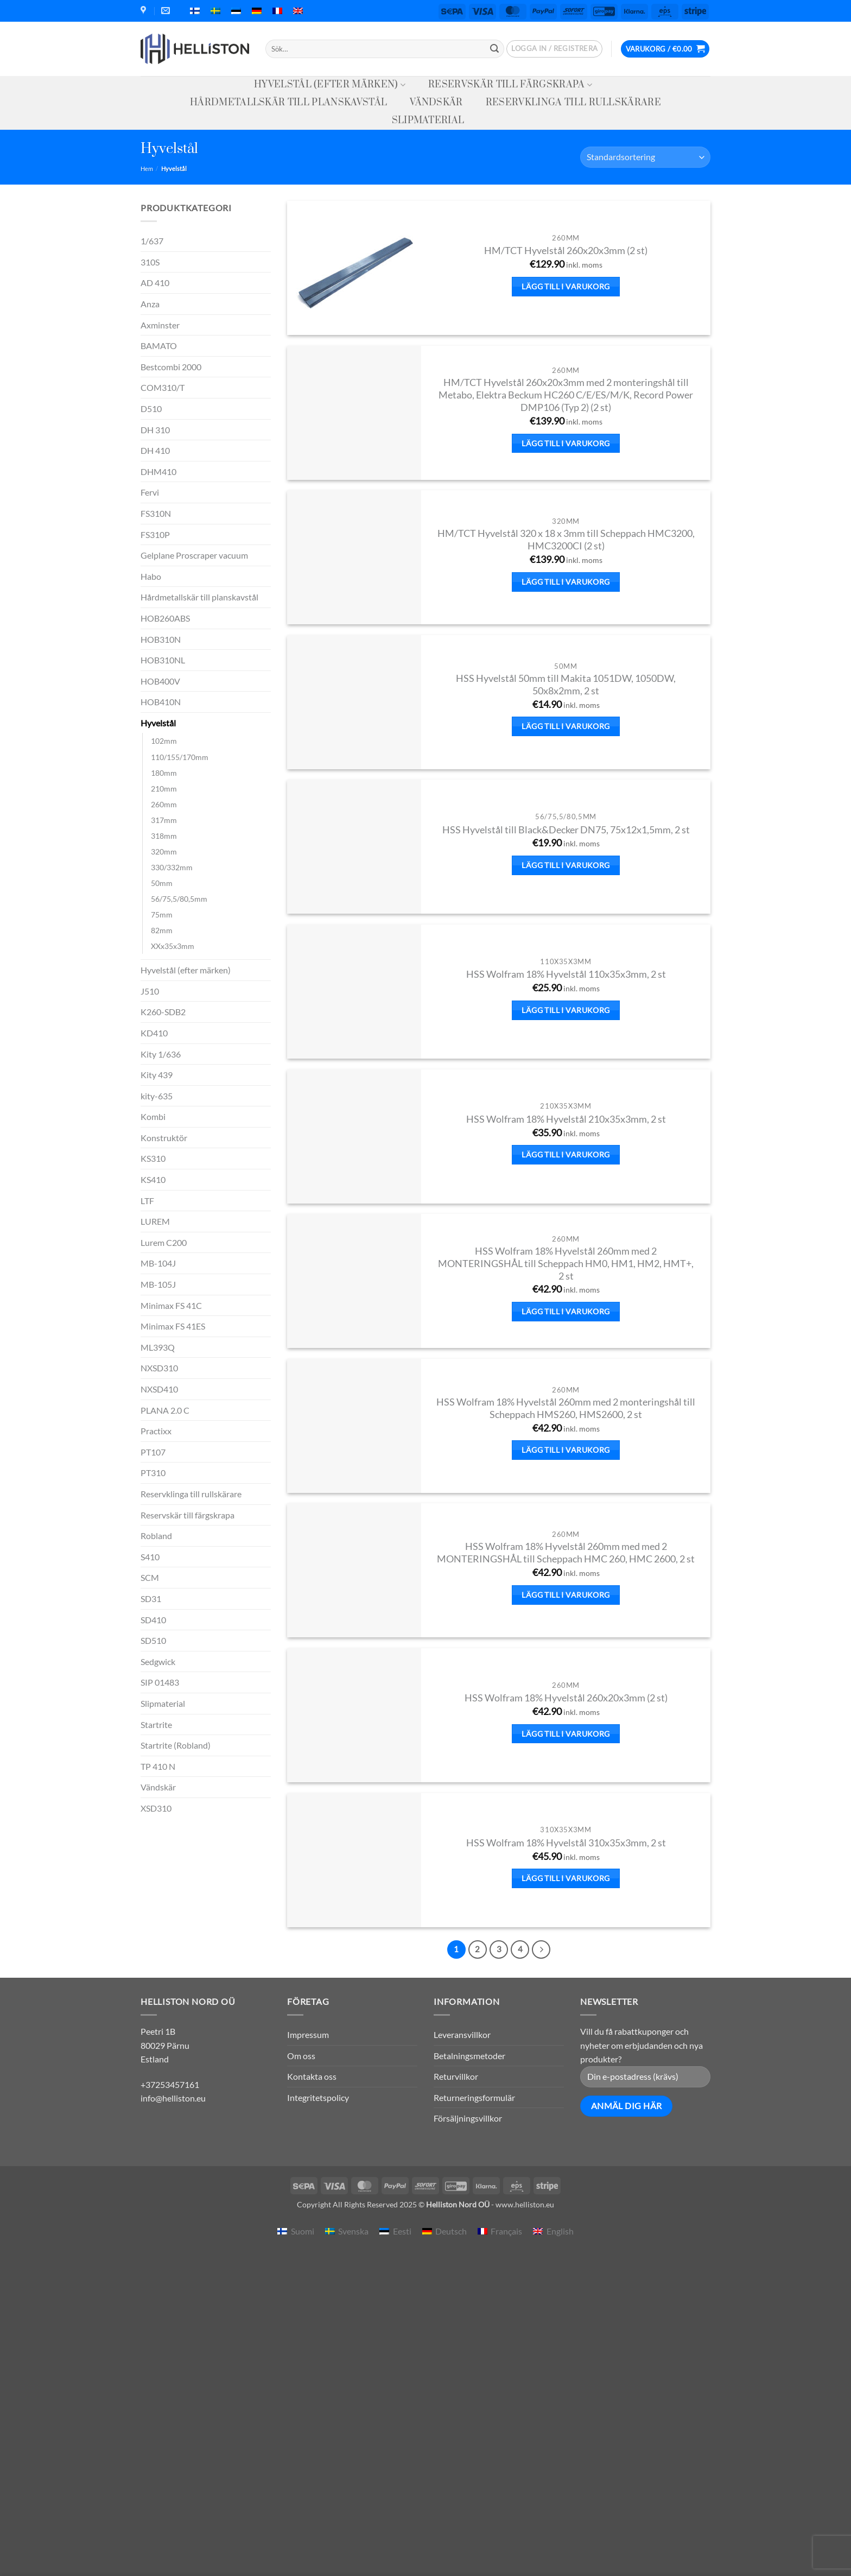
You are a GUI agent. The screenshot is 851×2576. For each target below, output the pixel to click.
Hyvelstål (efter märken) (329, 85)
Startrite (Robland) (176, 1745)
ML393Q (158, 1347)
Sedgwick (158, 1661)
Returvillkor (456, 2076)
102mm (164, 740)
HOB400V (160, 681)
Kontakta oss (311, 2076)
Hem (147, 168)
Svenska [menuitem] (353, 2231)
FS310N (156, 513)
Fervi (150, 492)
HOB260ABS (165, 618)
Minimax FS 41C (171, 1305)
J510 (150, 991)
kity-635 (157, 1096)
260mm (164, 804)
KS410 (153, 1179)
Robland (156, 1535)
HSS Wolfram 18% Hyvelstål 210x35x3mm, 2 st (566, 1119)
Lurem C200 (164, 1242)
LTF (147, 1200)
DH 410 (155, 450)
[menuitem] (195, 10)
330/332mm (172, 867)
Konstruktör (164, 1137)
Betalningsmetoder (469, 2055)
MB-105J (158, 1284)
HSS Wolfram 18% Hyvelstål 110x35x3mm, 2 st (566, 974)
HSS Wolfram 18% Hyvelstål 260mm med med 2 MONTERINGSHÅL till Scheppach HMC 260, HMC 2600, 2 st (566, 1553)
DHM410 (158, 471)
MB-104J (158, 1263)
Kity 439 (157, 1074)
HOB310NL (163, 660)
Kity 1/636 (161, 1054)
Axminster (160, 325)
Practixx (156, 1431)
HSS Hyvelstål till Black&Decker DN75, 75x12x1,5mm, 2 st (566, 830)
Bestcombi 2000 (171, 367)
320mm (164, 851)
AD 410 (155, 282)
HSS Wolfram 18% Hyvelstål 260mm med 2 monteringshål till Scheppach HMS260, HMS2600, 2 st (565, 1408)
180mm (164, 772)
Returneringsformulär (474, 2097)
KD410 (154, 1033)
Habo (151, 576)
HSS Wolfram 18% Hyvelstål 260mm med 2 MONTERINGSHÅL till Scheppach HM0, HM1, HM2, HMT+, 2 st (566, 1263)
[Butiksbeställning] (645, 157)
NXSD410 (159, 1389)
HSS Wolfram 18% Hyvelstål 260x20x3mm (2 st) (566, 1698)
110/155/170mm (179, 757)
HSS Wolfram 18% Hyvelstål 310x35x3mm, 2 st (566, 1843)
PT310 (153, 1472)
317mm (164, 820)
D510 (151, 408)
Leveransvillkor (462, 2034)
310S (150, 262)
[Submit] (494, 49)
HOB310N (161, 639)
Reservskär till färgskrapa (510, 85)
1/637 (152, 241)
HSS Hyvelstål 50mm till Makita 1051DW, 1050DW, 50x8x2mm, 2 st (566, 685)
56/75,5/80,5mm (179, 898)
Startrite (156, 1724)
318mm (164, 835)
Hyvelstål (158, 723)
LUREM (155, 1221)
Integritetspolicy (318, 2097)
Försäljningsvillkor (468, 2118)
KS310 (153, 1158)
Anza (150, 304)
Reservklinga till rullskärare (573, 103)
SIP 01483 (160, 1682)
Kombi (153, 1116)
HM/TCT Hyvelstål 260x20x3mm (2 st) (565, 250)
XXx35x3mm (172, 946)
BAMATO (159, 345)
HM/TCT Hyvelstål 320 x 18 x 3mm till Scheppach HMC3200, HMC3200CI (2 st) (566, 540)
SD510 (153, 1640)
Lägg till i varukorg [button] (565, 286)
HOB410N (161, 702)
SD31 (151, 1598)
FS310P (155, 534)
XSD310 (156, 1808)
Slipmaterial (428, 120)
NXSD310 (159, 1368)
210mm (164, 788)
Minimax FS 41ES (173, 1326)
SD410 (153, 1620)
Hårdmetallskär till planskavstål (288, 103)
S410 (150, 1557)
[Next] (541, 1949)
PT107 (153, 1452)
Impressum (308, 2034)
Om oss (301, 2055)
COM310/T (163, 387)
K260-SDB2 (163, 1012)
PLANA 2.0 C (165, 1410)
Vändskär (436, 103)
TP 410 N (158, 1766)
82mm (162, 930)
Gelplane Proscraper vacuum (194, 555)
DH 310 (155, 430)
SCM (150, 1577)
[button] (554, 49)
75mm (162, 914)
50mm (162, 883)
